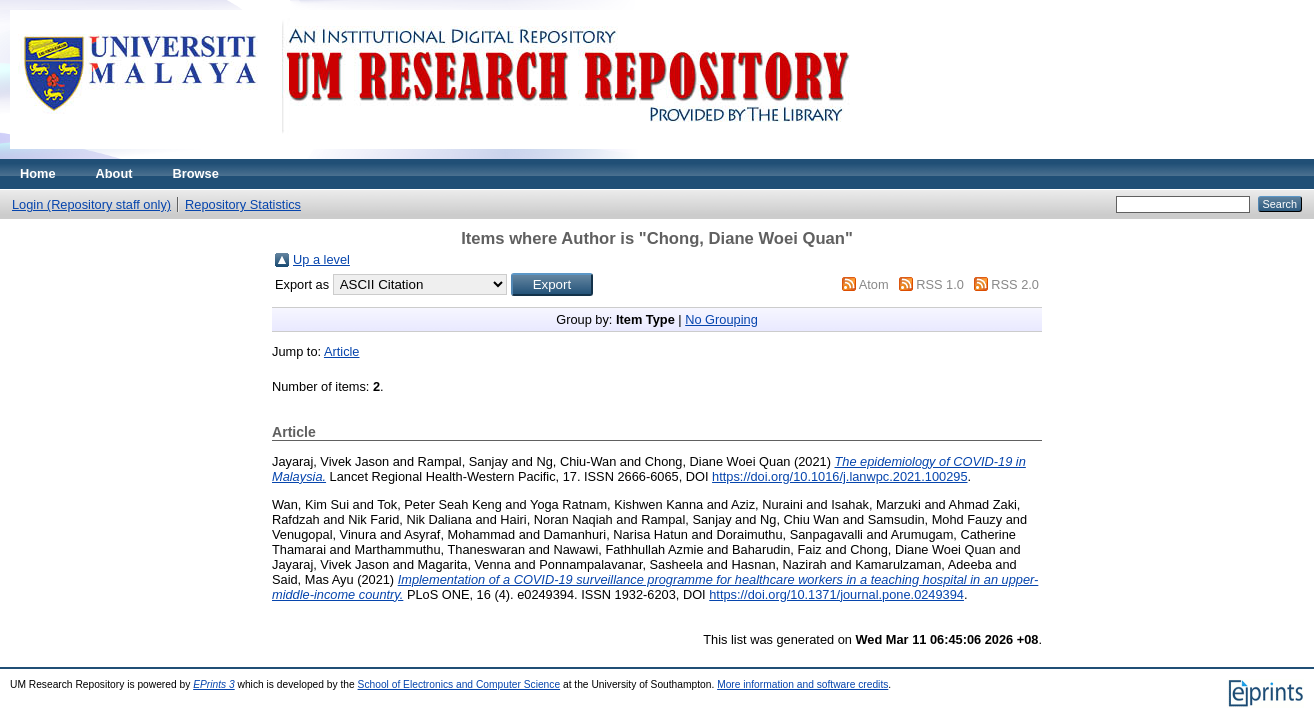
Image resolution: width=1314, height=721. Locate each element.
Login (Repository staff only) (91, 204)
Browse (196, 173)
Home (38, 173)
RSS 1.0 (940, 284)
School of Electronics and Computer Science (459, 684)
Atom (874, 284)
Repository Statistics (243, 204)
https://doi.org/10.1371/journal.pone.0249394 (836, 594)
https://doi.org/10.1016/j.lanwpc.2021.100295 (839, 476)
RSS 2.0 (1015, 284)
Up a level (321, 259)
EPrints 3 (214, 684)
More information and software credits (802, 684)
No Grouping (721, 319)
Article (342, 351)
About (114, 173)
